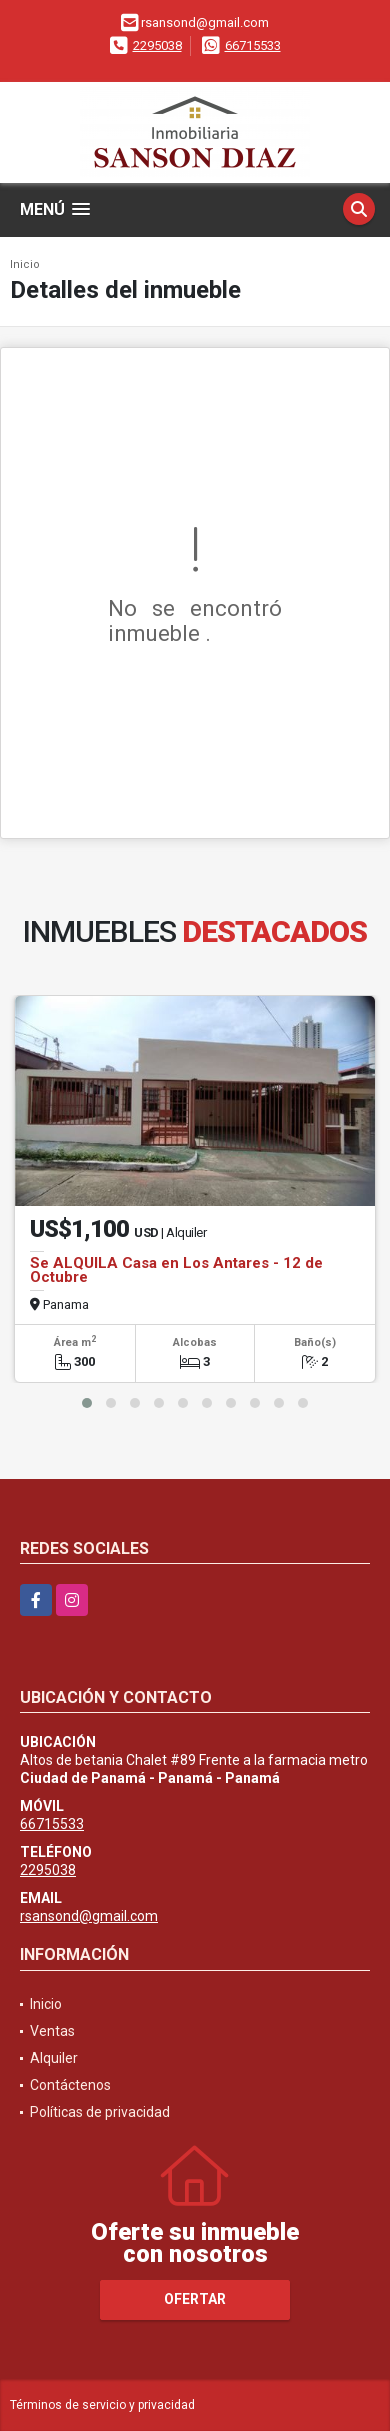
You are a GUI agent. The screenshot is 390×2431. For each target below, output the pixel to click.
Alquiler (54, 2058)
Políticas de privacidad (100, 2112)
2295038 (157, 45)
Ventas (52, 2031)
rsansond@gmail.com (89, 1916)
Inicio (25, 264)
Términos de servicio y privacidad (102, 2405)
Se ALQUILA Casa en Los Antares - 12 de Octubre (176, 1270)
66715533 (253, 45)
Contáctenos (70, 2085)
